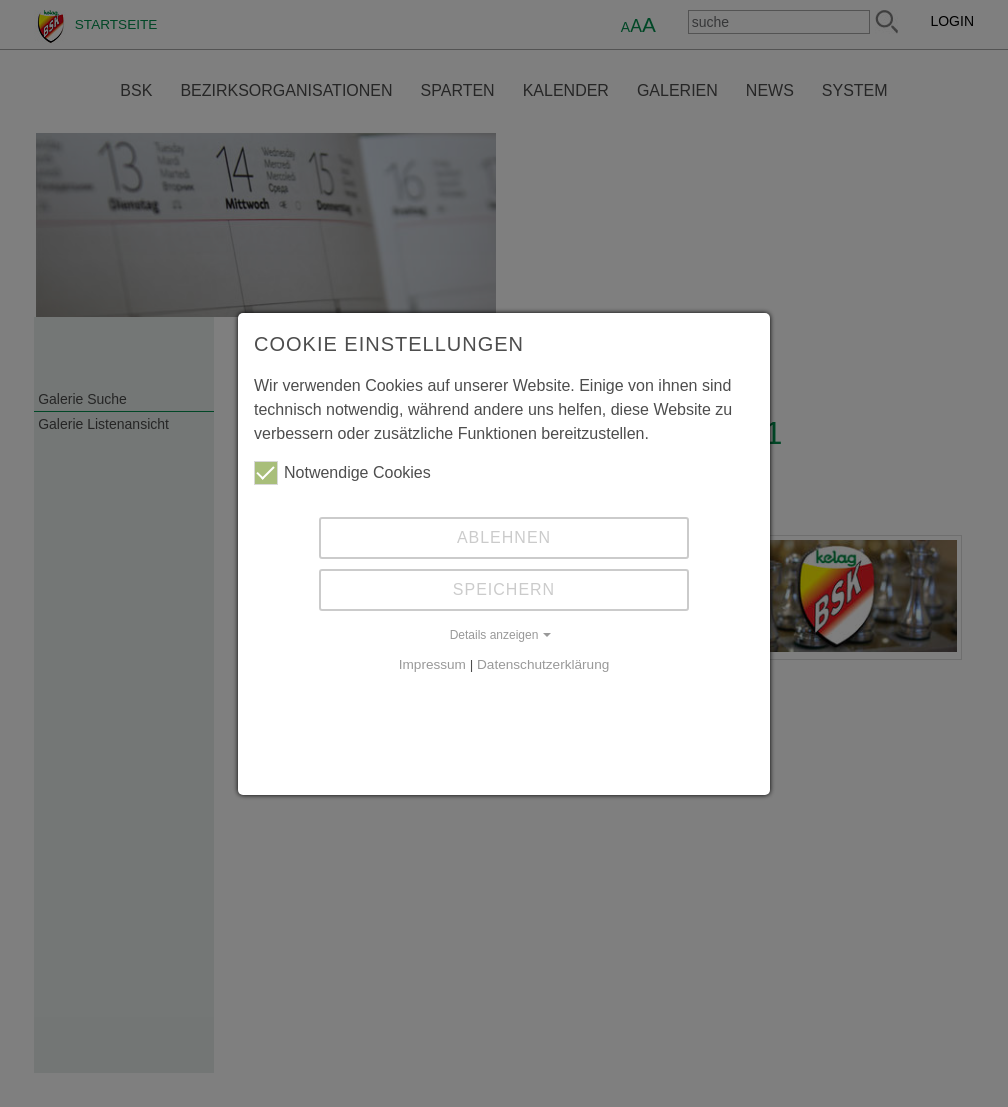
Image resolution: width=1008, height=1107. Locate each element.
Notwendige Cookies (342, 473)
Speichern (504, 589)
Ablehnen (504, 537)
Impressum (432, 664)
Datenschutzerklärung (543, 664)
